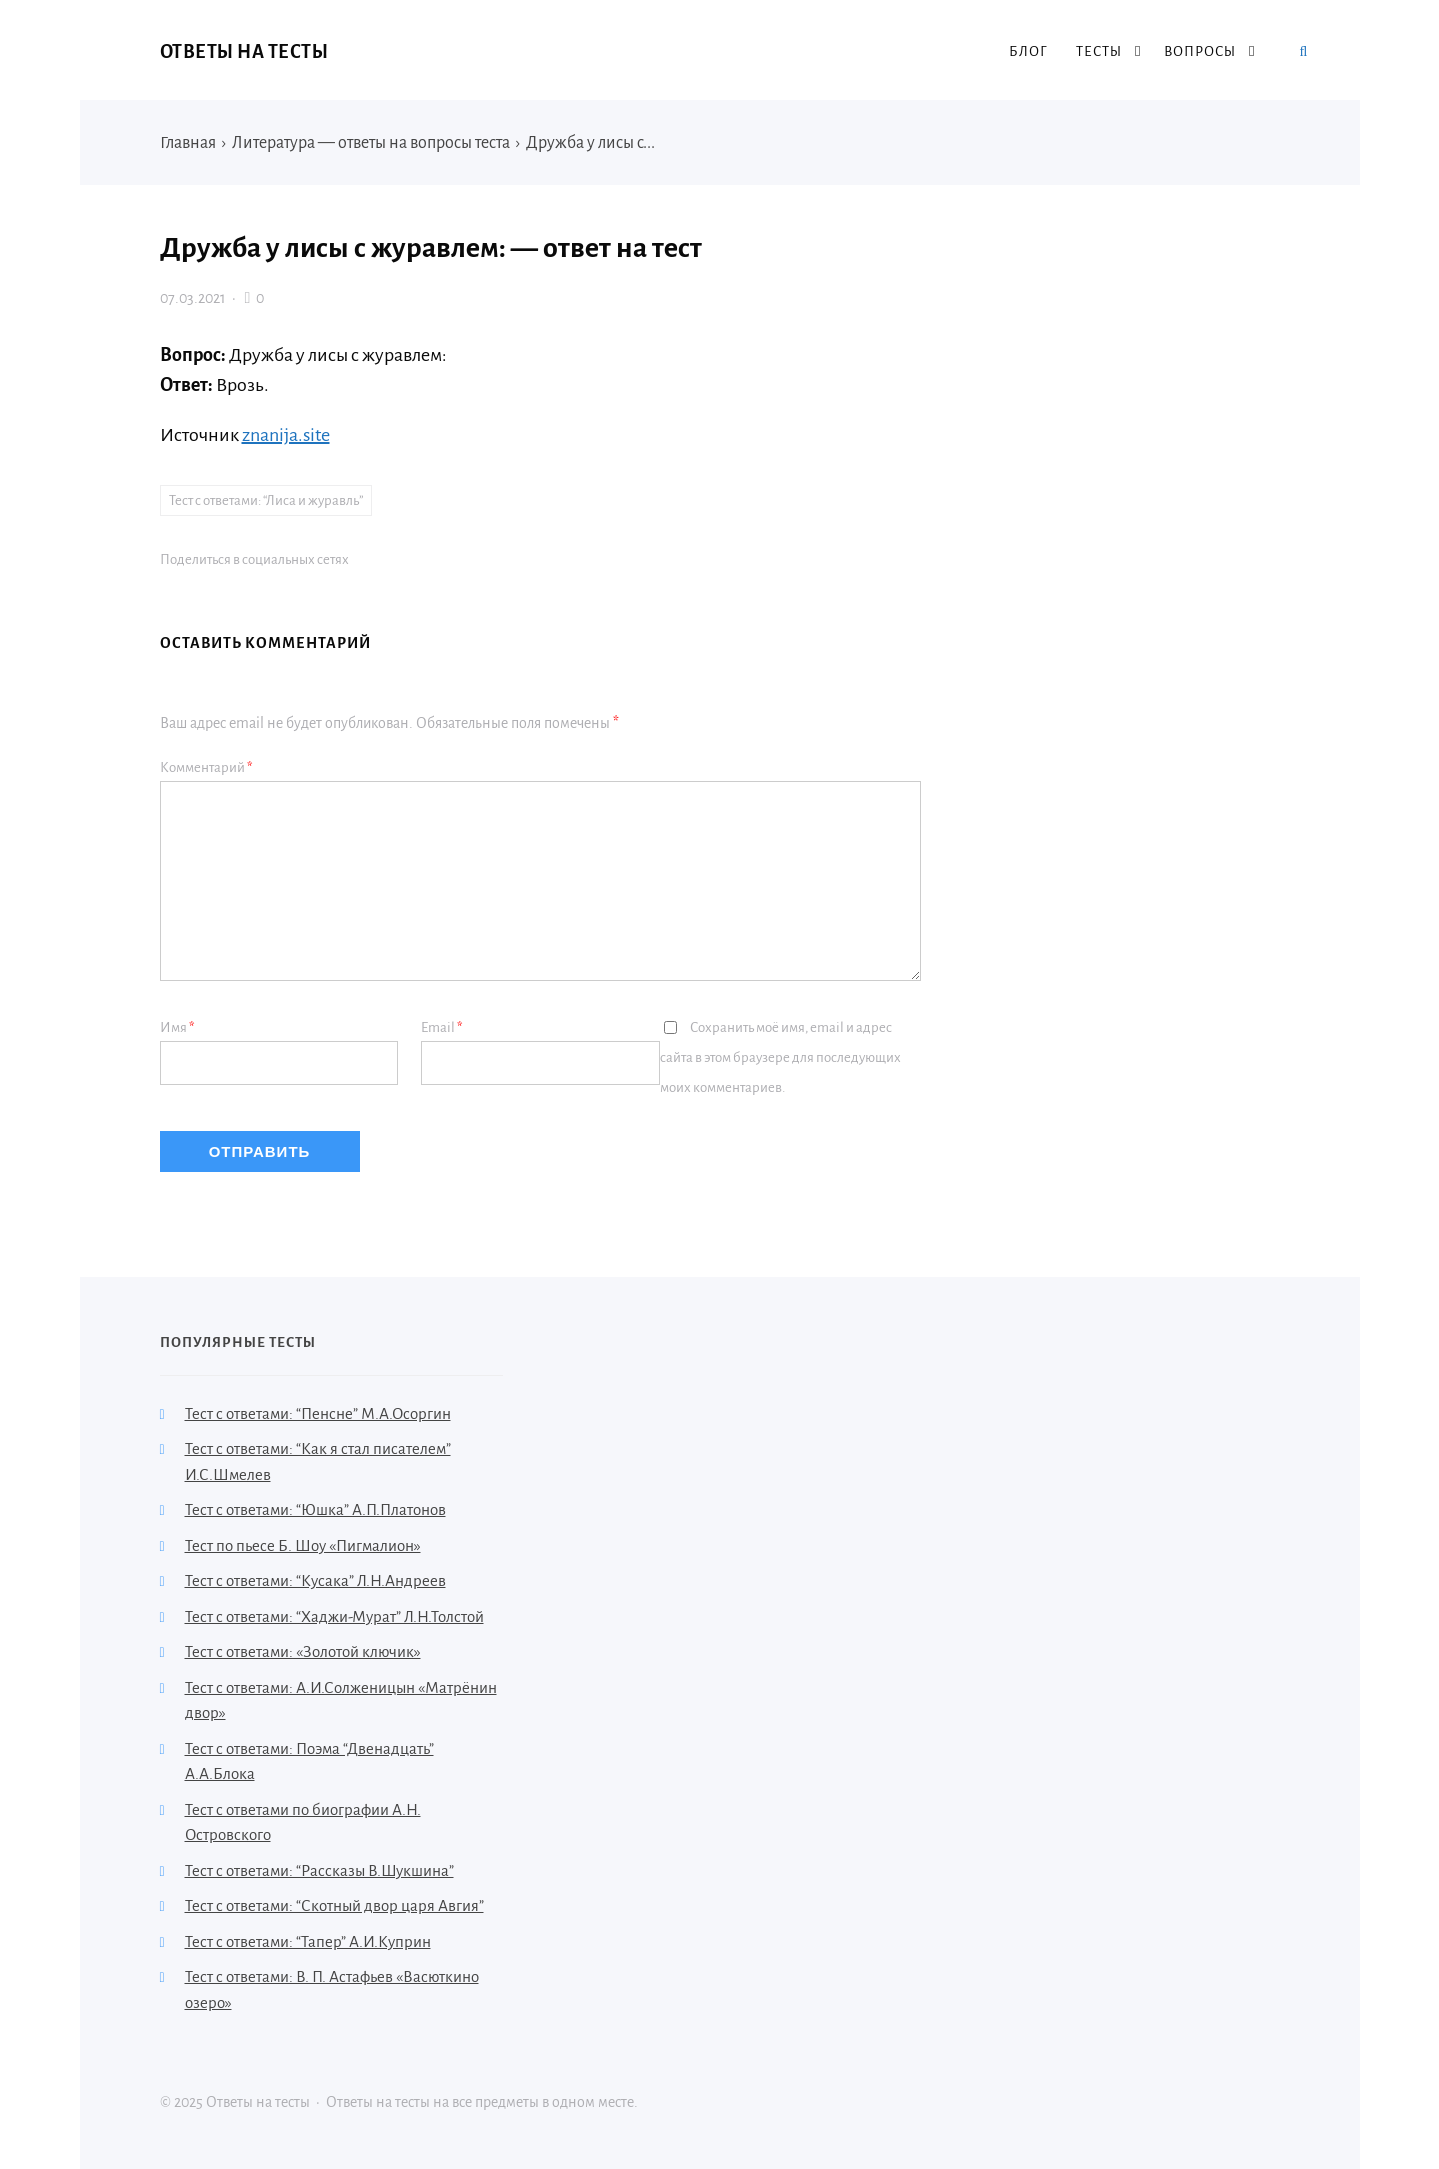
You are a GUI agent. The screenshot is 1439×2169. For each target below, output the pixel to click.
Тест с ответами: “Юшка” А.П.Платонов (315, 1509)
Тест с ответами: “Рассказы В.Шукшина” (319, 1870)
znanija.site (286, 435)
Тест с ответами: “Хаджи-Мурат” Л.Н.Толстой (334, 1616)
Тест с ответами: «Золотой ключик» (303, 1651)
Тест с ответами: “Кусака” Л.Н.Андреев (315, 1580)
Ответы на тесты (244, 52)
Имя (177, 1027)
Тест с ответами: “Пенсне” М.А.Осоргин (318, 1413)
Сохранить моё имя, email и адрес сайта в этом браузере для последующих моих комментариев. (780, 1057)
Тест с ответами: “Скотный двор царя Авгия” (334, 1905)
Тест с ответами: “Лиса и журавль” (266, 500)
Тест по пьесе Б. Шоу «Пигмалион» (303, 1545)
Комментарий (206, 767)
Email (442, 1027)
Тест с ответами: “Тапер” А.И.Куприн (308, 1941)
